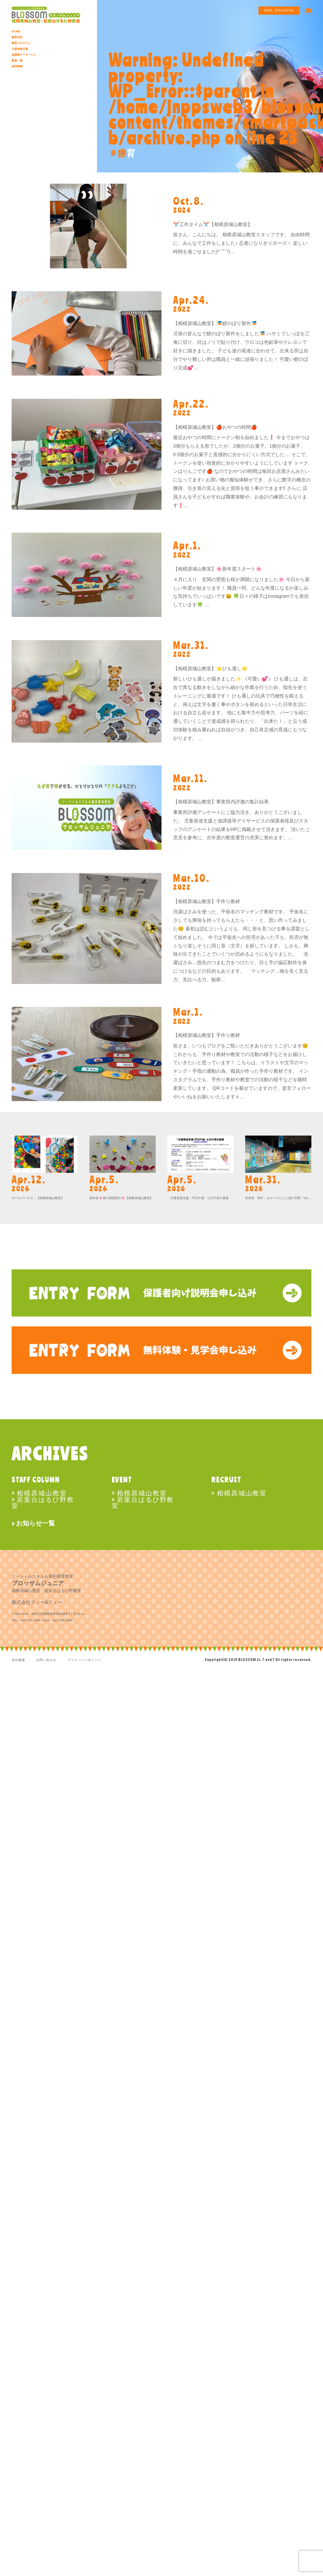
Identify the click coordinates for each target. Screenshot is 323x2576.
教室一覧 (18, 60)
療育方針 (18, 37)
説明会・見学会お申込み (275, 11)
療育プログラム (22, 43)
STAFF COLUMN (36, 1480)
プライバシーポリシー (84, 1660)
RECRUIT (226, 1480)
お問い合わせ (46, 1660)
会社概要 (18, 1660)
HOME (16, 31)
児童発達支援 (21, 49)
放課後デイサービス (25, 54)
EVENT (122, 1480)
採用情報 (18, 66)
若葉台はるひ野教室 (43, 1502)
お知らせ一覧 (35, 1523)
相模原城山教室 (42, 1493)
